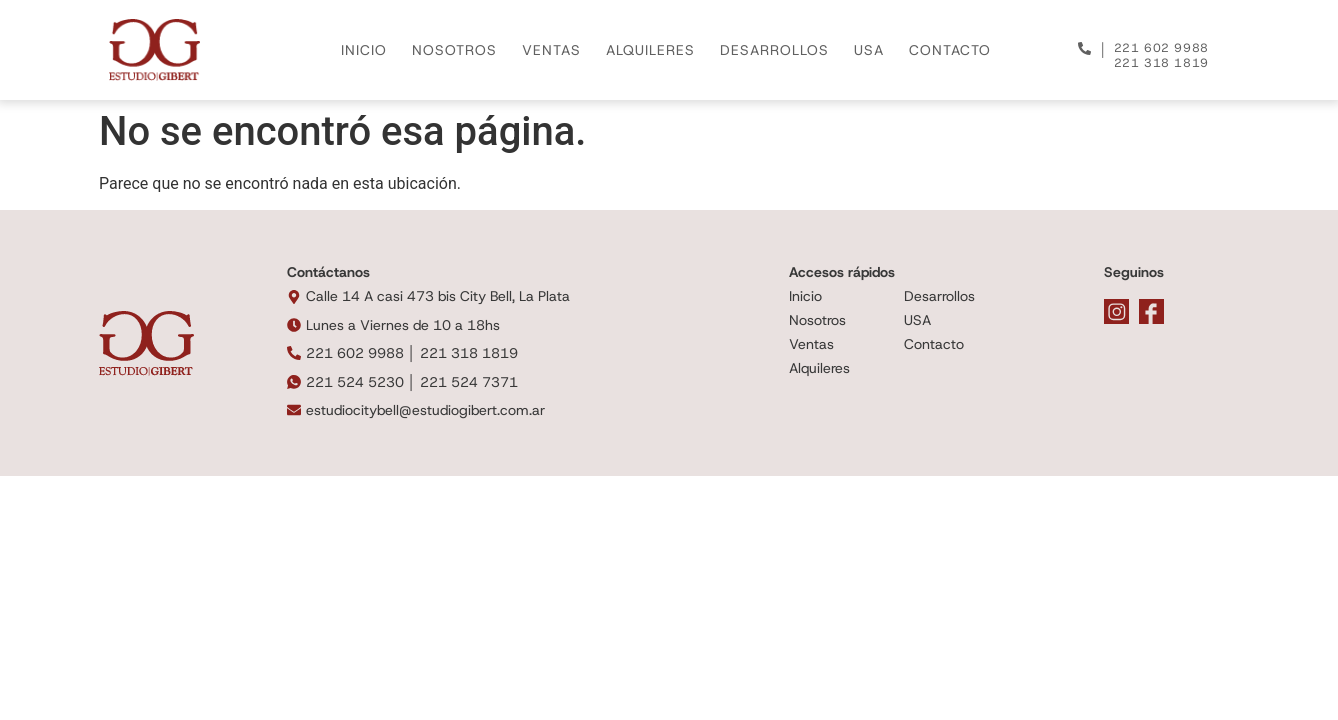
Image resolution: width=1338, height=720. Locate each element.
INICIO (364, 50)
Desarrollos (939, 296)
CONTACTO (950, 50)
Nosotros (817, 320)
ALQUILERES (650, 50)
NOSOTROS (454, 50)
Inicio (805, 296)
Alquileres (819, 368)
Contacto (934, 344)
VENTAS (551, 50)
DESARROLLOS (774, 50)
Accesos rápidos (842, 272)
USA (869, 50)
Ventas (811, 344)
